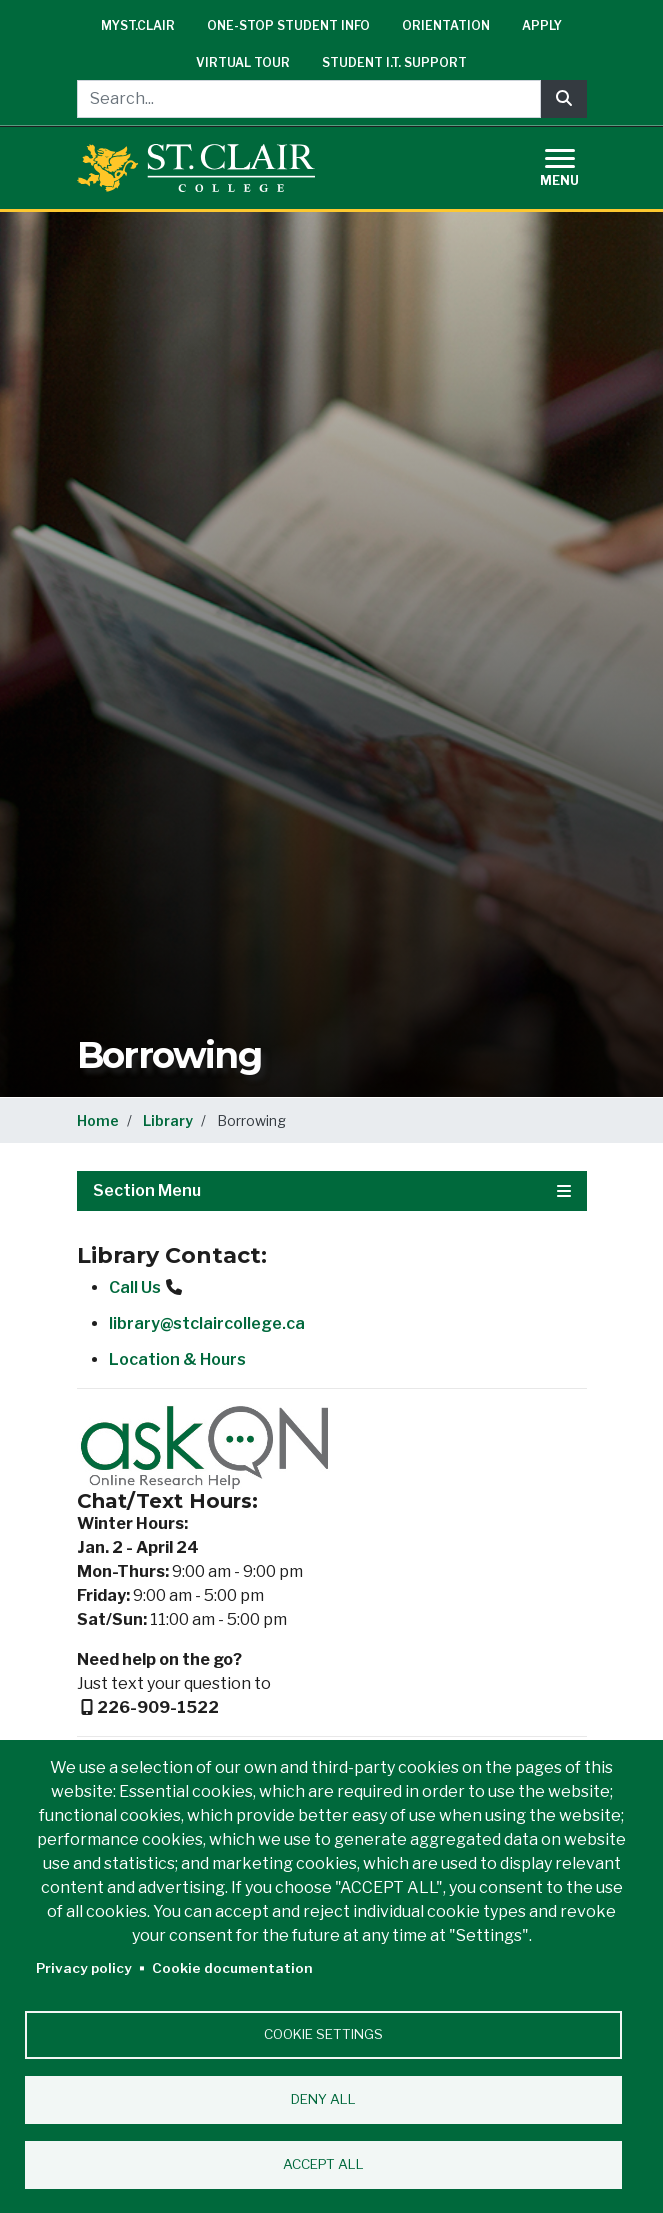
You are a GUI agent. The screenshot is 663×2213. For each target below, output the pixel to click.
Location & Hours (177, 1359)
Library (168, 1120)
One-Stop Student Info (288, 25)
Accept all (323, 2164)
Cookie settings (323, 2034)
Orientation (446, 25)
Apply (542, 25)
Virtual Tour (243, 62)
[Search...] (309, 99)
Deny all (323, 2099)
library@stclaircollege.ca (207, 1323)
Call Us (135, 1287)
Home (98, 1120)
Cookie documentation (232, 1968)
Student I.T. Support (394, 62)
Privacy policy (84, 1968)
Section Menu (332, 1190)
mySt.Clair (138, 25)
